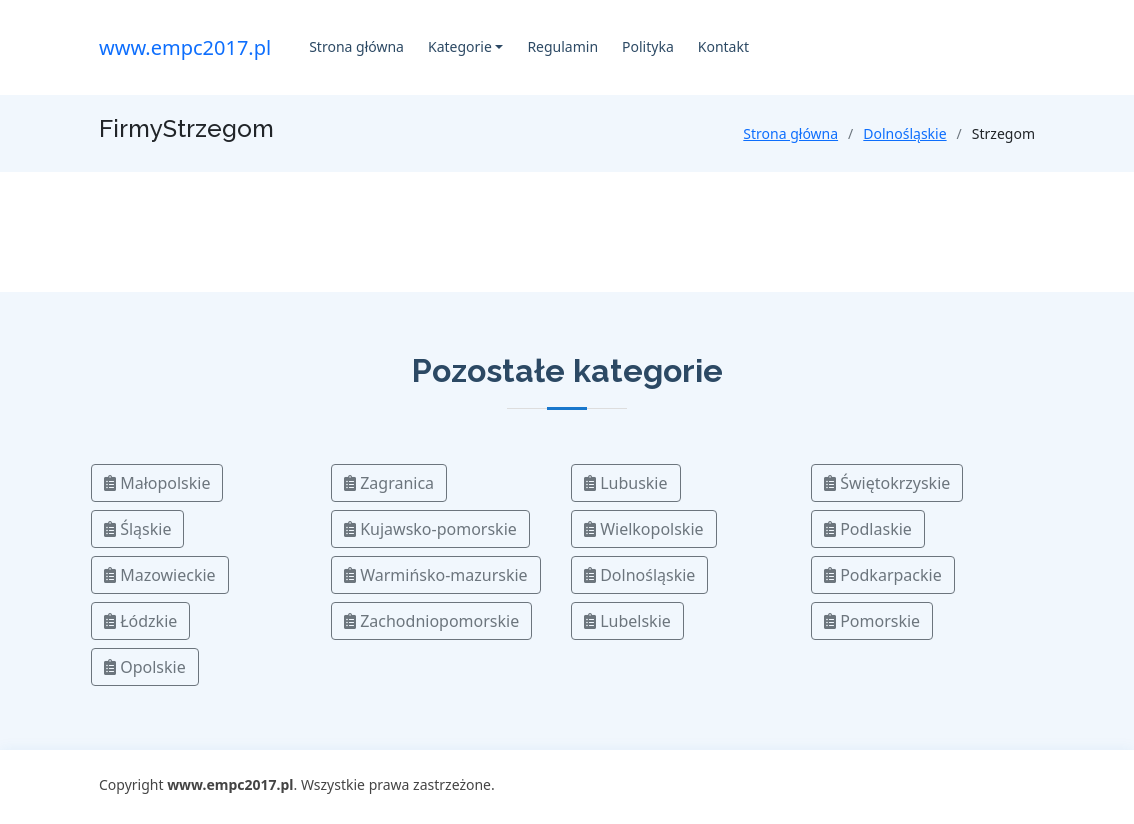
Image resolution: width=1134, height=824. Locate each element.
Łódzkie (140, 621)
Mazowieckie (160, 575)
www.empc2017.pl (185, 47)
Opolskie (145, 667)
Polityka (648, 46)
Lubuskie (626, 483)
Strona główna (356, 46)
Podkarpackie (883, 575)
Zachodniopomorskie (431, 621)
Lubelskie (627, 621)
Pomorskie (872, 621)
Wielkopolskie (644, 529)
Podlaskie (868, 529)
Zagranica (389, 483)
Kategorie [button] (460, 46)
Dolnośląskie (904, 133)
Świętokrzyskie (887, 483)
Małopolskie (157, 483)
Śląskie (137, 529)
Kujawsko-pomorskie (430, 529)
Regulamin (562, 46)
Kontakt (723, 46)
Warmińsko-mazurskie (436, 575)
